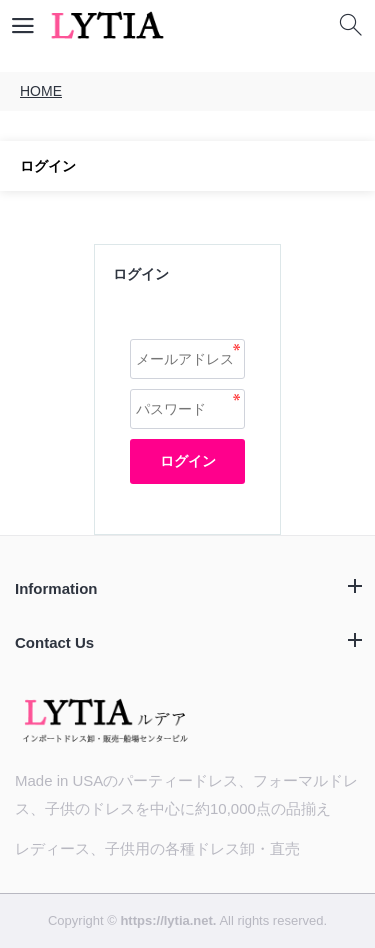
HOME (41, 91)
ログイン (188, 461)
